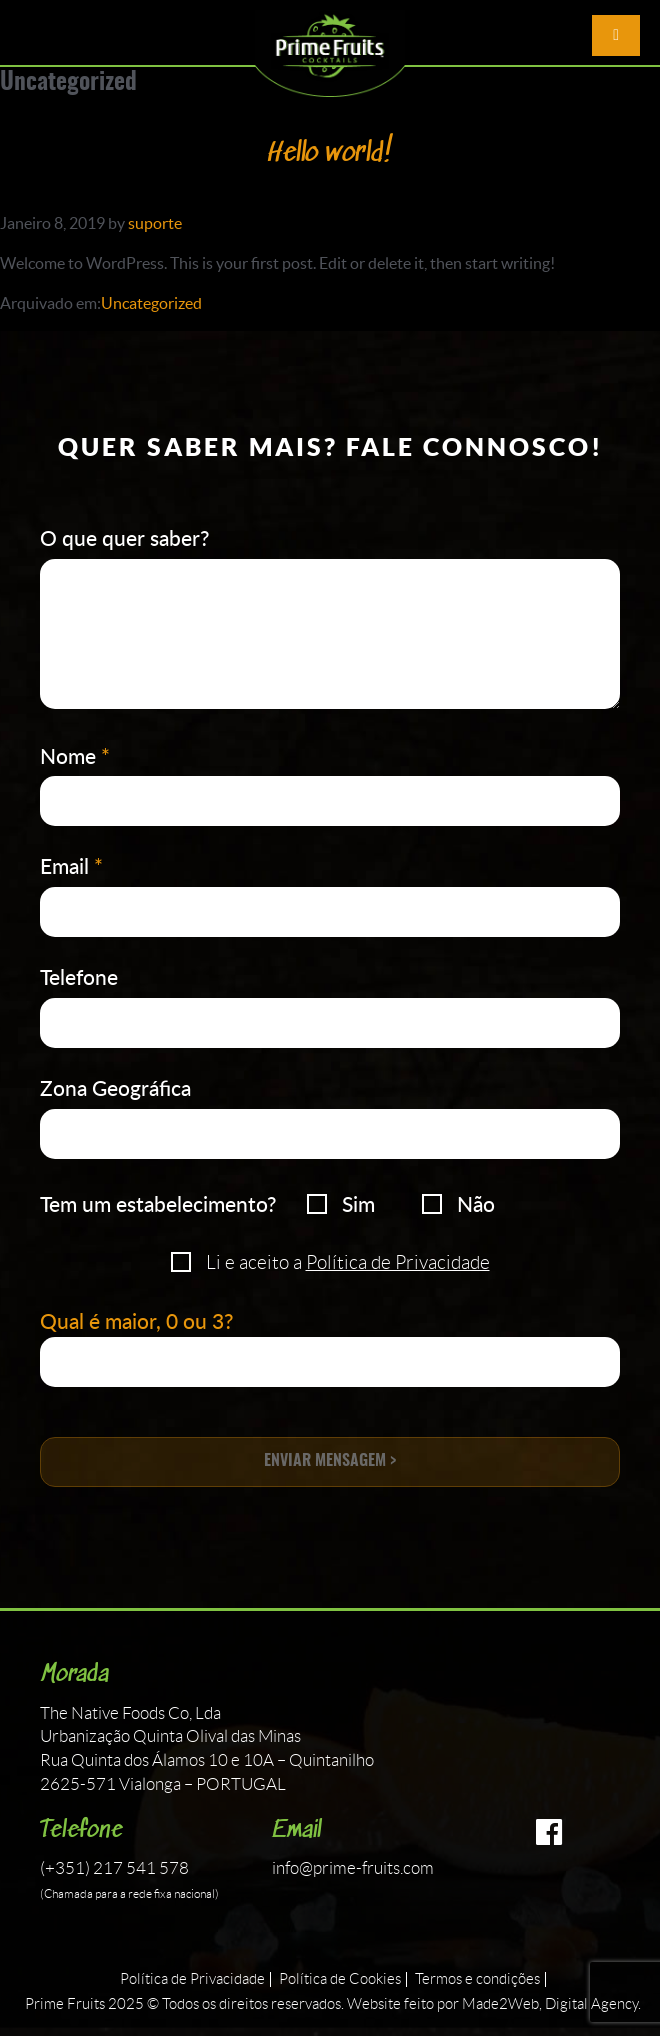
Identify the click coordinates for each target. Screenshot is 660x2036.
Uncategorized (151, 303)
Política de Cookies (340, 1979)
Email (71, 865)
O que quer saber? (124, 537)
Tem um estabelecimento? (158, 1203)
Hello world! (330, 154)
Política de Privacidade (398, 1262)
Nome (75, 755)
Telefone (79, 976)
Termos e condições (477, 1979)
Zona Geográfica (115, 1087)
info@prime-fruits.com (353, 1868)
